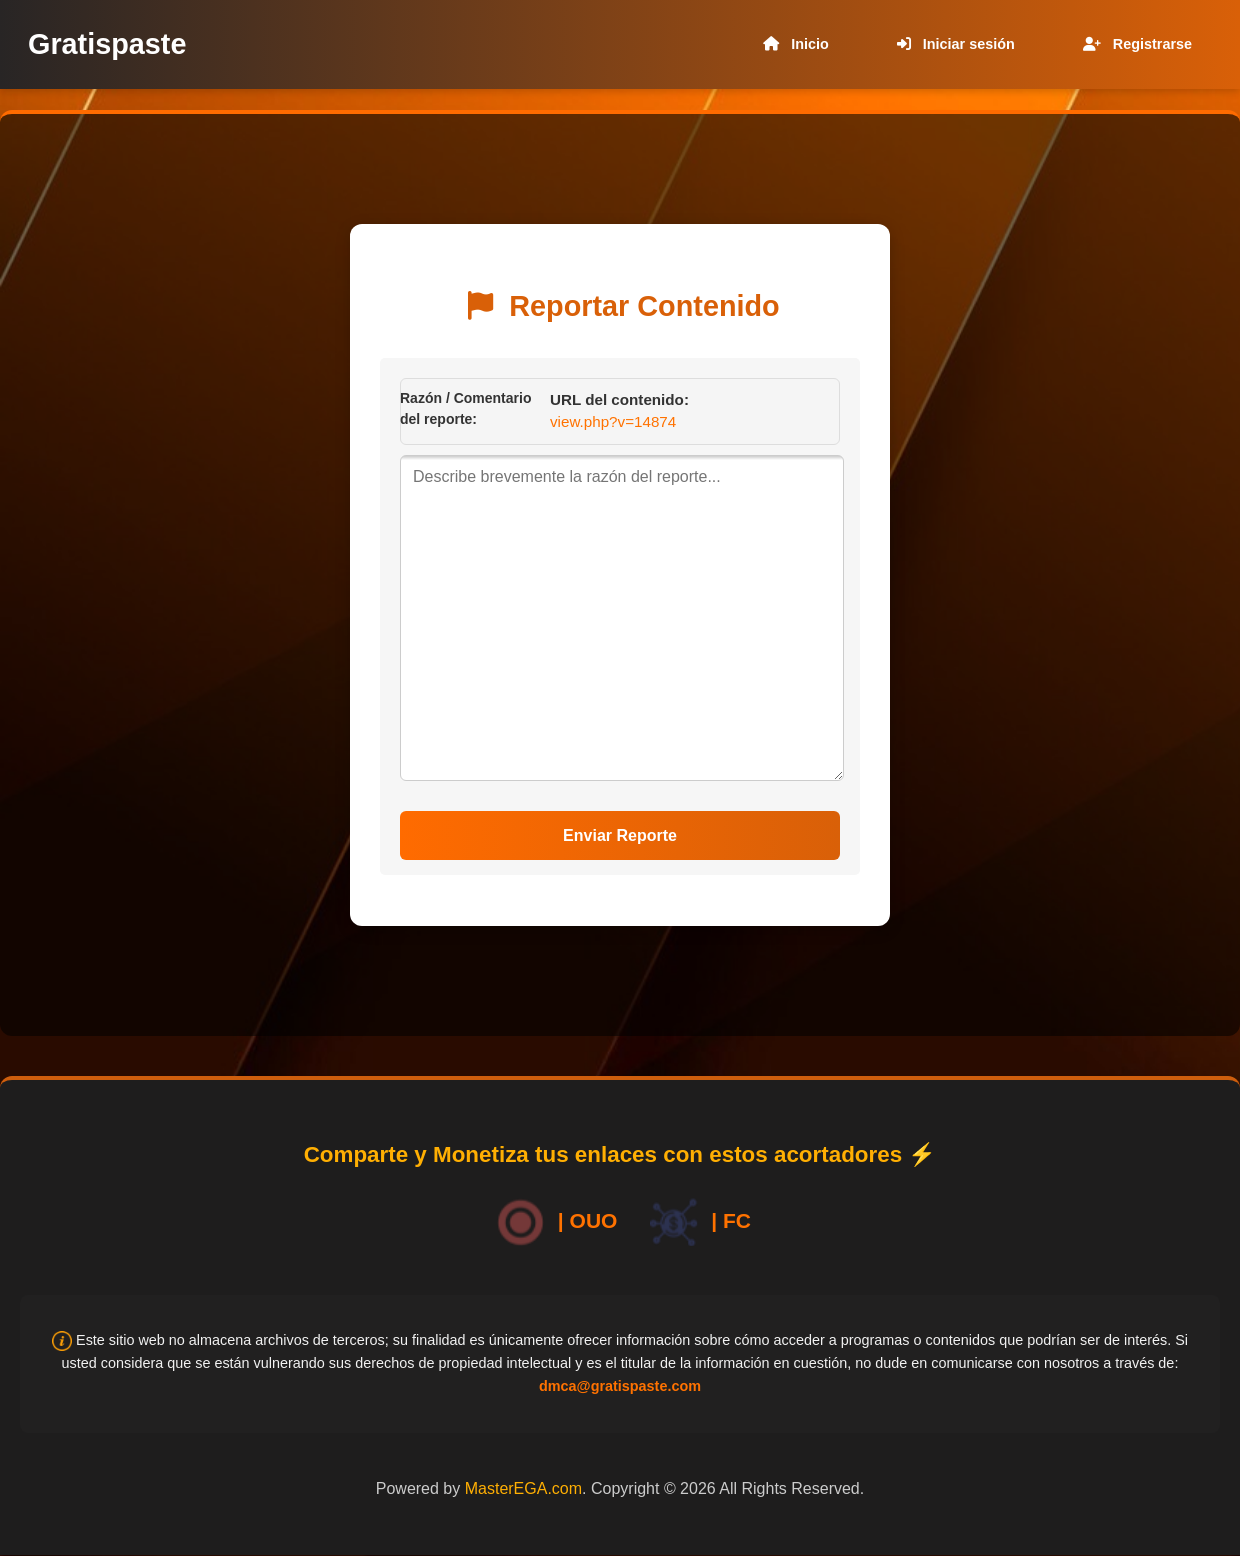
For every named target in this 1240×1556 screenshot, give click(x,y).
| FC (696, 1222)
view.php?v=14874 (613, 421)
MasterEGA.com (523, 1488)
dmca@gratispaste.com (620, 1386)
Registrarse (1133, 44)
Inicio (792, 44)
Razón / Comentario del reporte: (465, 408)
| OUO (553, 1222)
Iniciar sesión (952, 44)
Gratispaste (107, 44)
